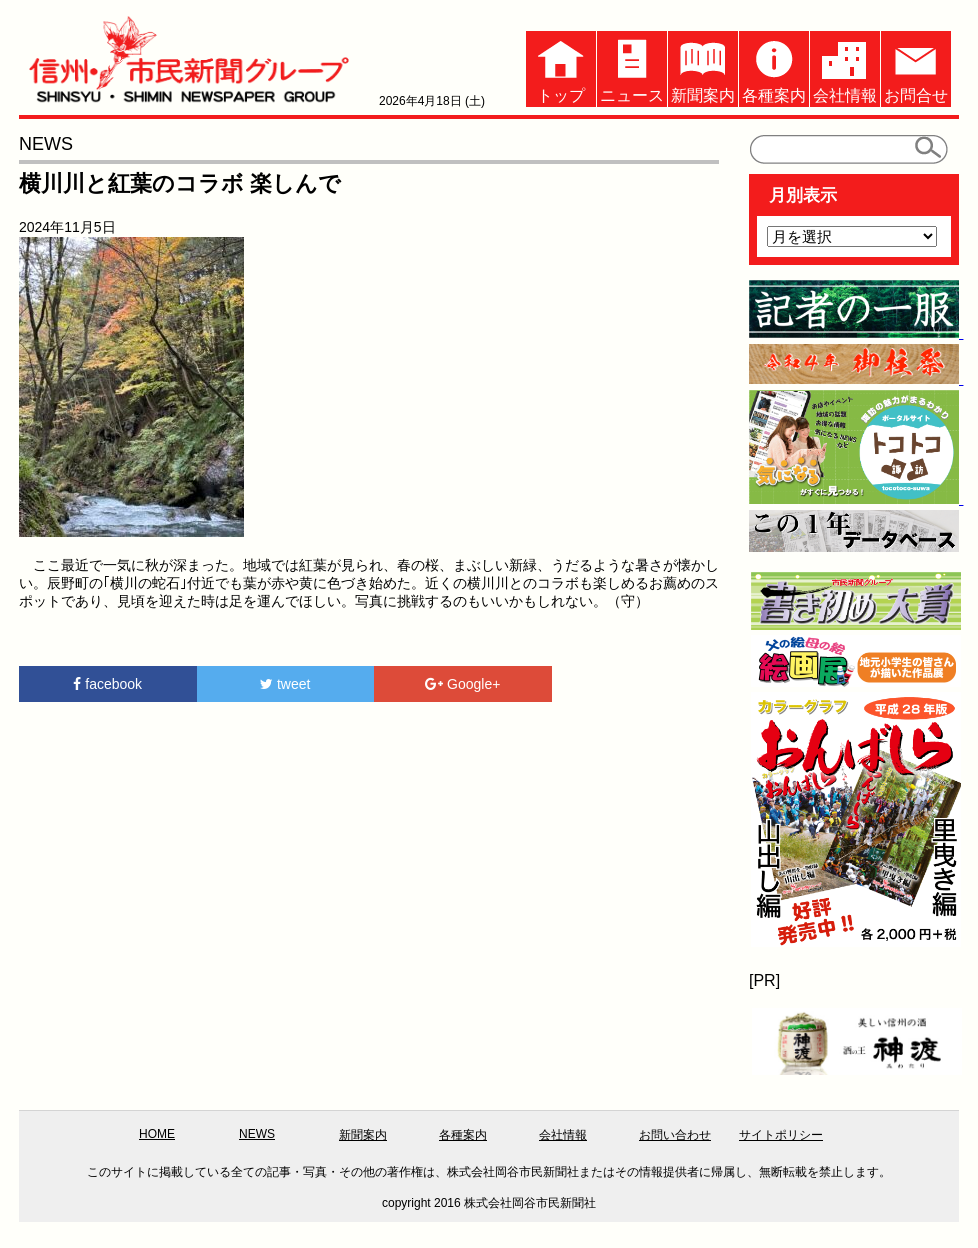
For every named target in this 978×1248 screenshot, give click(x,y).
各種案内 (774, 67)
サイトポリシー (781, 1135)
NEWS (257, 1134)
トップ (561, 67)
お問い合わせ (675, 1135)
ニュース (632, 67)
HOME (157, 1134)
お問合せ (916, 67)
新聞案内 (703, 67)
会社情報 (845, 67)
